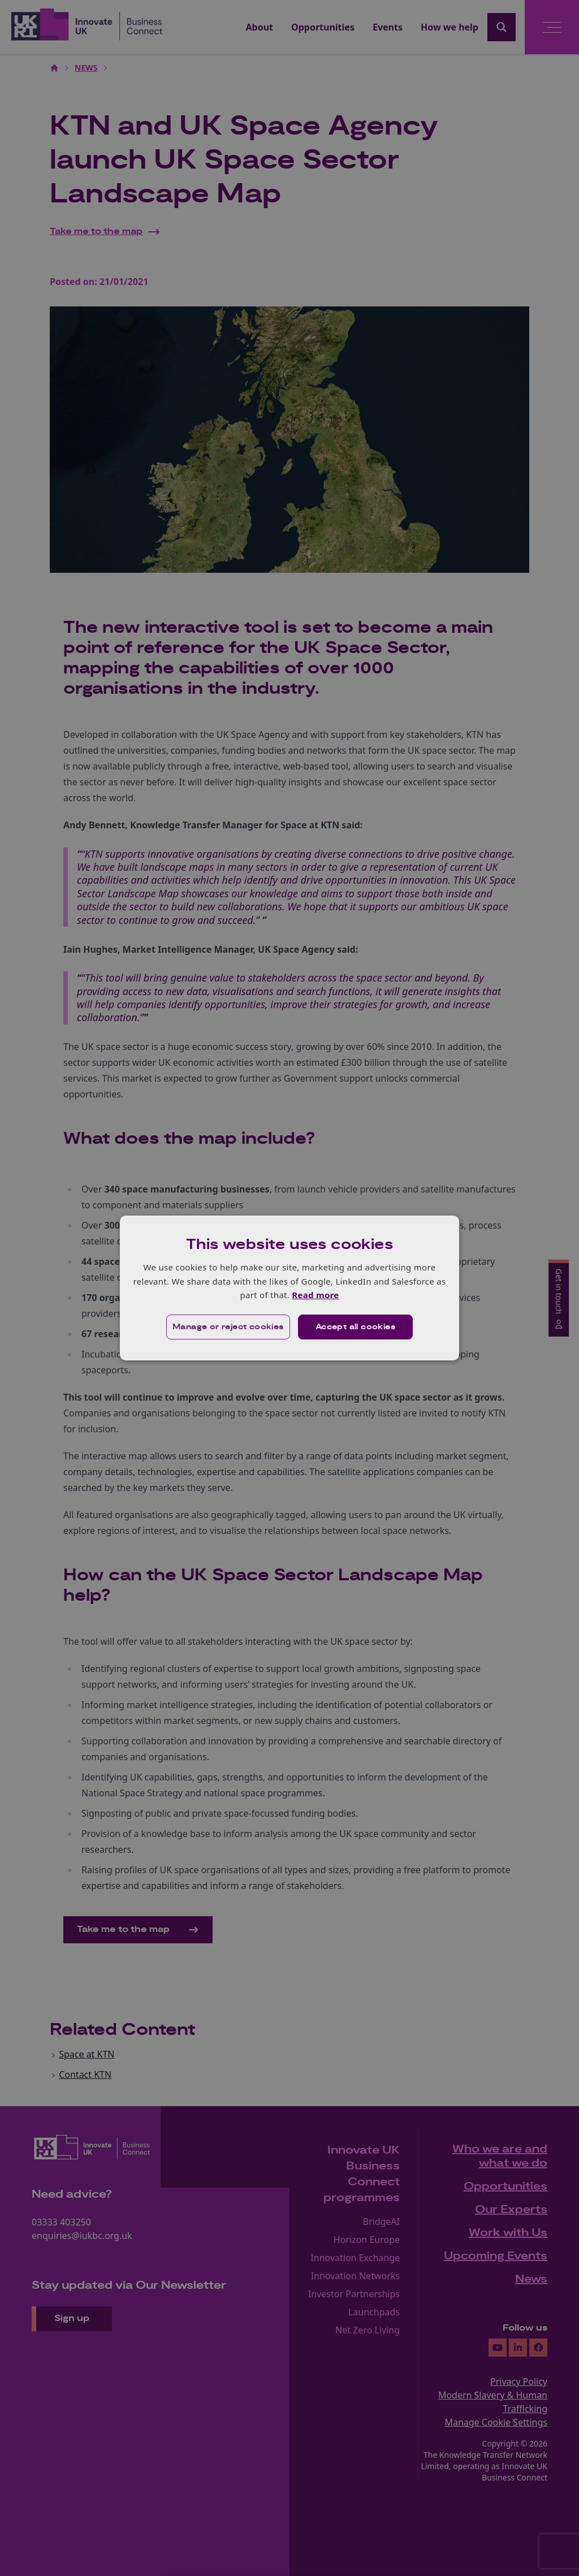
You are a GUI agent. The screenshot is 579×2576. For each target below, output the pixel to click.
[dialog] (289, 1288)
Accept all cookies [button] (355, 1327)
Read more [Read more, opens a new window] (315, 1294)
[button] (228, 1327)
